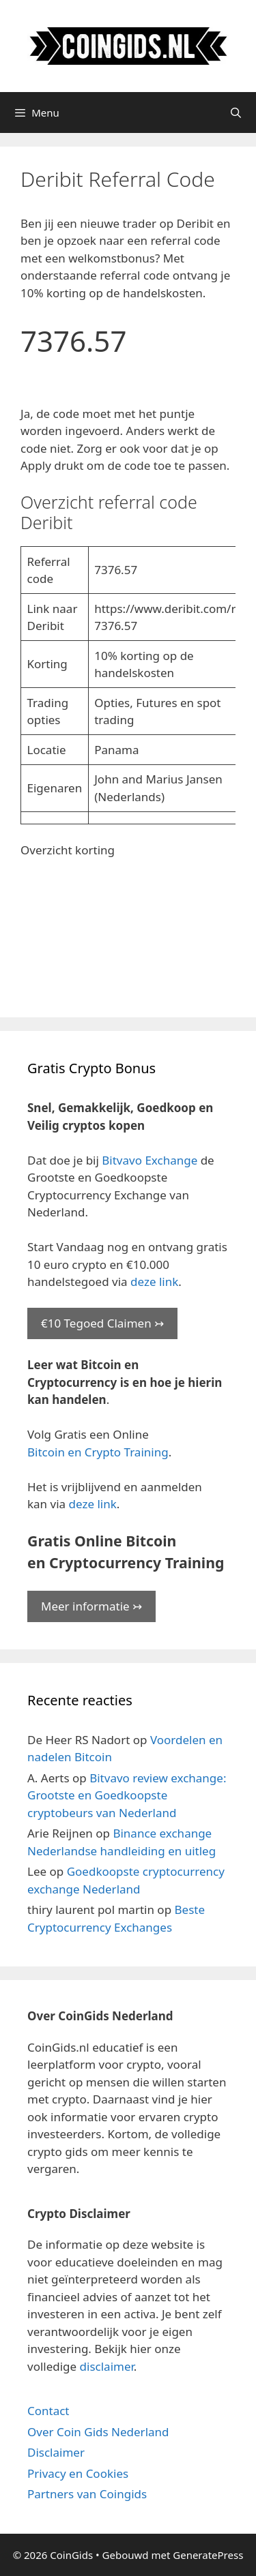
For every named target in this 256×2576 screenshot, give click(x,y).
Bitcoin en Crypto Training (98, 1452)
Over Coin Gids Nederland (98, 2432)
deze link (154, 1281)
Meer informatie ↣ (91, 1606)
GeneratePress (208, 2555)
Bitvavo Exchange (149, 1160)
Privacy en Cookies (77, 2473)
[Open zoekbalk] (236, 112)
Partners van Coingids (87, 2494)
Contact (48, 2410)
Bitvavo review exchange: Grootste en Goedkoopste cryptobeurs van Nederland (126, 1795)
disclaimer (107, 2366)
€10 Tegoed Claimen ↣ (102, 1323)
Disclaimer (56, 2452)
